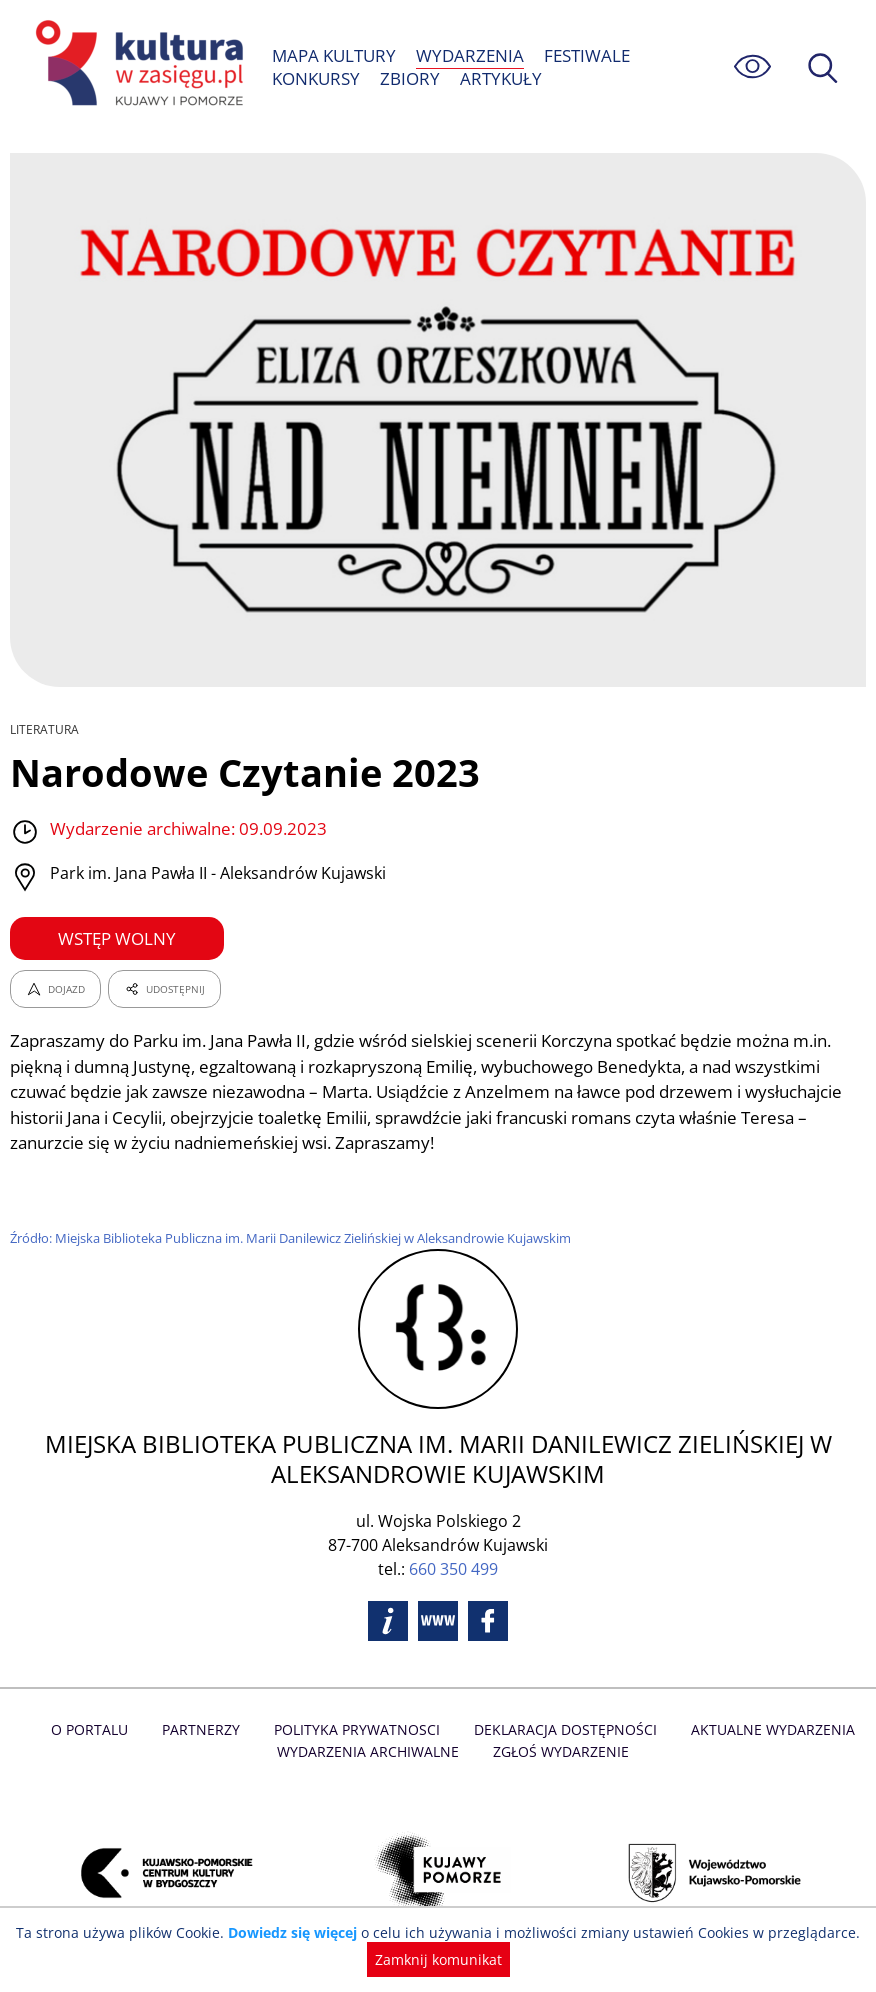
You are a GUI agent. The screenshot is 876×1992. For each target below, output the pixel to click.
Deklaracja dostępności (564, 1729)
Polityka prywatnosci (358, 1729)
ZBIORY (410, 78)
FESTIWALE (586, 55)
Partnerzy (205, 1729)
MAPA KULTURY (334, 55)
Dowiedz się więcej (299, 1932)
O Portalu (95, 1729)
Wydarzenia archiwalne (369, 1751)
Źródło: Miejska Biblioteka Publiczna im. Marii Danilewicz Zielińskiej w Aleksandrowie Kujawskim (298, 1238)
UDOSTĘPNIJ (164, 989)
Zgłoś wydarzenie (559, 1751)
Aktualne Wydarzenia (768, 1729)
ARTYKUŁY (499, 78)
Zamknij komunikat (438, 1959)
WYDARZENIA (470, 55)
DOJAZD (55, 989)
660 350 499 (453, 1569)
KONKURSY (316, 78)
